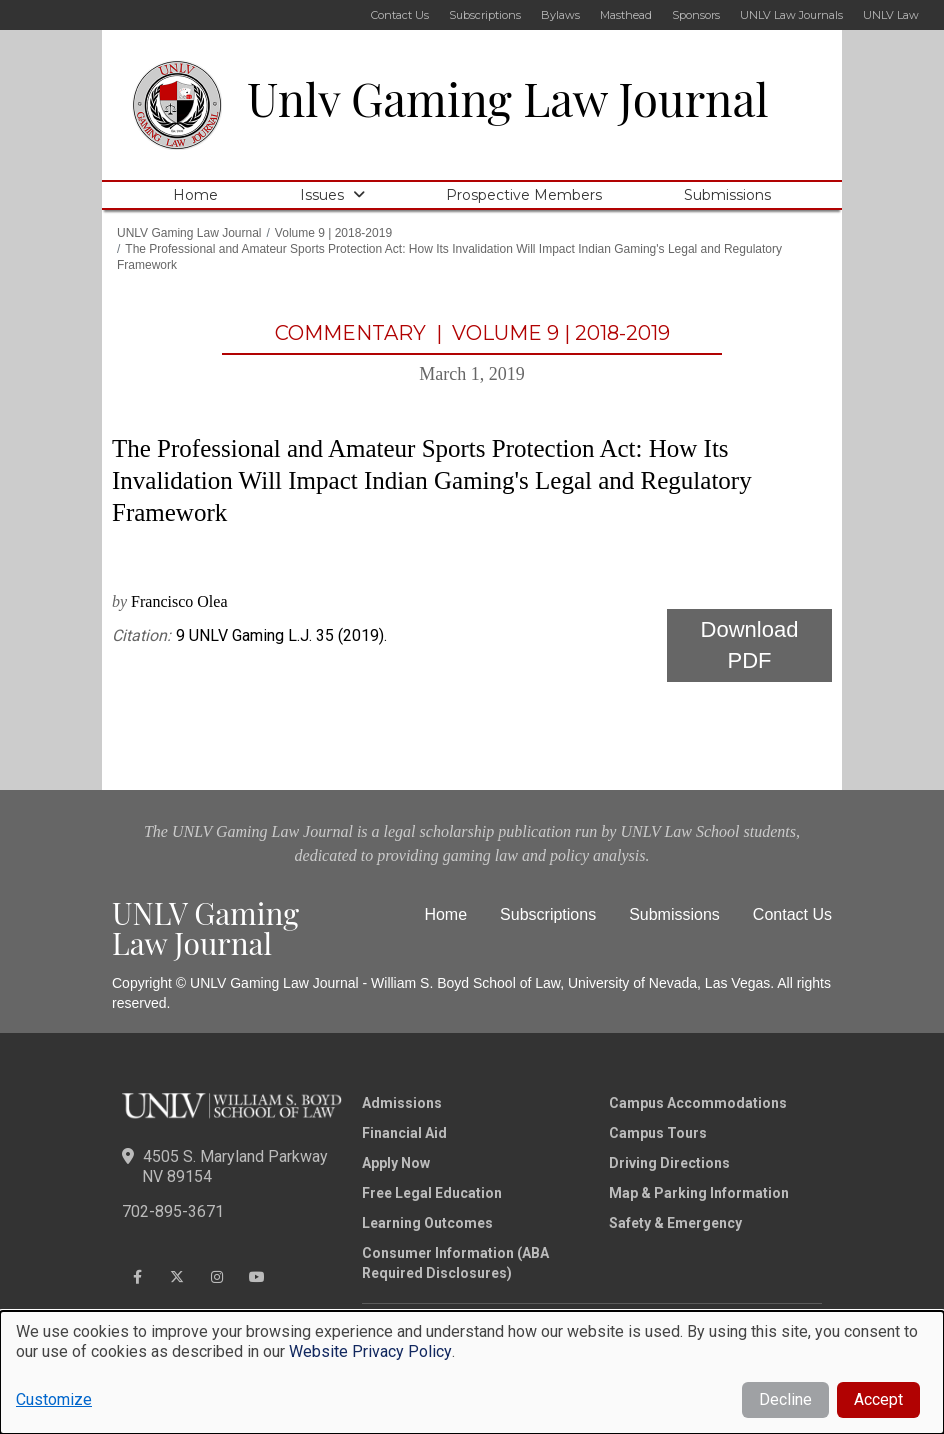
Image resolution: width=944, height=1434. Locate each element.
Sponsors (696, 15)
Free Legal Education (432, 1193)
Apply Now (396, 1163)
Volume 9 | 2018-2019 (333, 233)
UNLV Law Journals (791, 15)
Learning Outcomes (427, 1223)
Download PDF (750, 645)
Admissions (402, 1103)
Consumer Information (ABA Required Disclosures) (455, 1263)
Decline (785, 1399)
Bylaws (560, 15)
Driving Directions (669, 1163)
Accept (878, 1399)
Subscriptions (485, 15)
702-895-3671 (173, 1211)
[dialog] (472, 1372)
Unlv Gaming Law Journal (508, 98)
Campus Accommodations (698, 1103)
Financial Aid (404, 1133)
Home (195, 195)
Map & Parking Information (699, 1193)
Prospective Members (524, 195)
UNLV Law (891, 15)
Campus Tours (658, 1133)
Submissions (727, 195)
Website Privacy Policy (370, 1351)
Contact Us (400, 15)
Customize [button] (54, 1399)
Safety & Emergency (675, 1223)
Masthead (626, 15)
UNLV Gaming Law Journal (189, 233)
